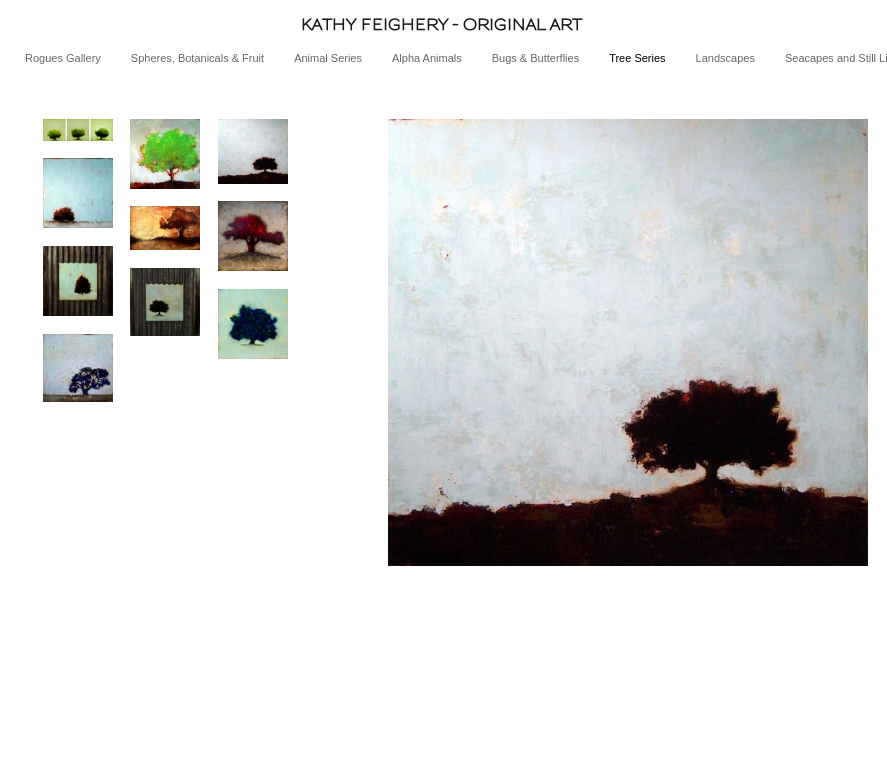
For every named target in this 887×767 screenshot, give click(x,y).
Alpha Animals (427, 58)
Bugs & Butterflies (535, 58)
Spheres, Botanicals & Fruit (197, 58)
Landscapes (725, 58)
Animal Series (328, 58)
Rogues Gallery (63, 58)
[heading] (443, 24)
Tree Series (637, 58)
